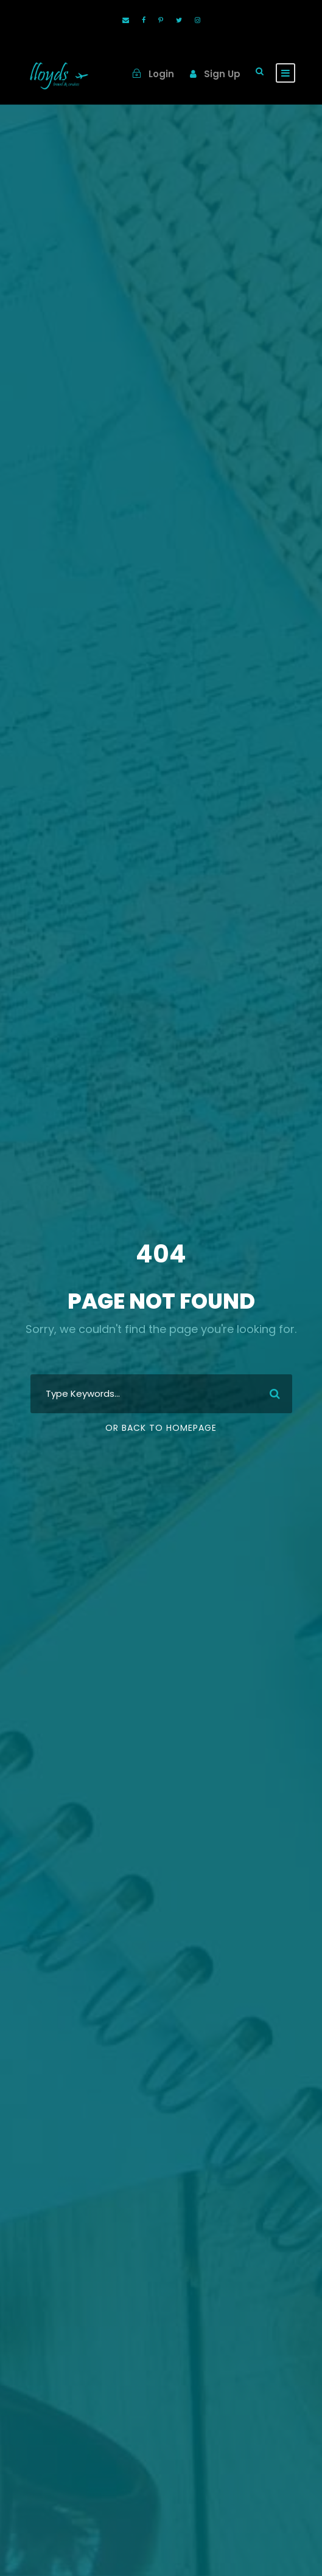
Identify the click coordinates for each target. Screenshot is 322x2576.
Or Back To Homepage (161, 1428)
